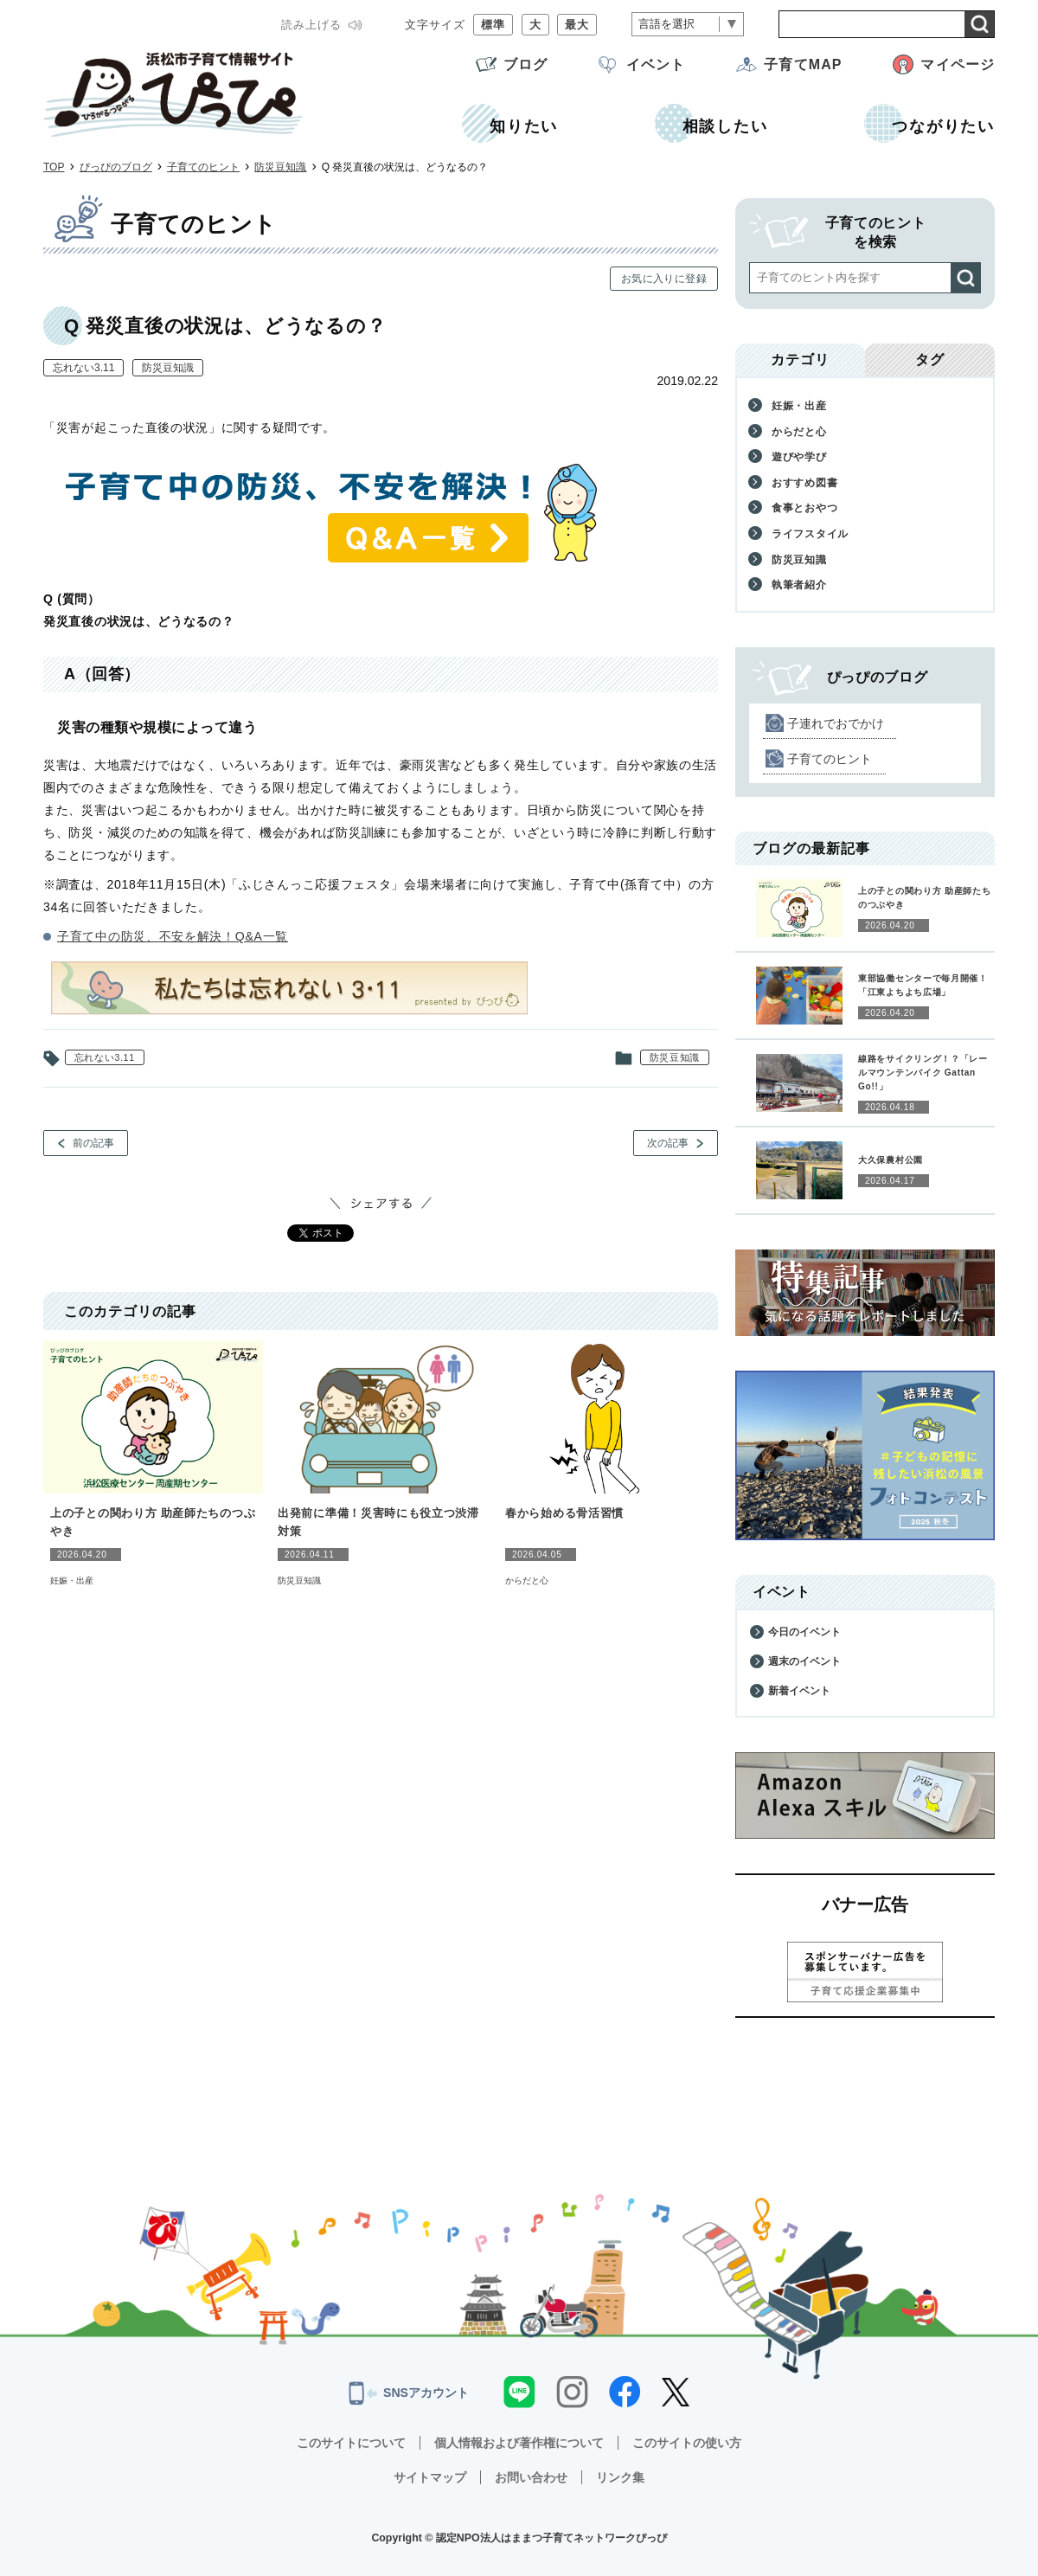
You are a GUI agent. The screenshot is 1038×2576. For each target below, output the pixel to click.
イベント (655, 64)
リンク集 (620, 2477)
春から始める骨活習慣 (564, 1512)
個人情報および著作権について (519, 2443)
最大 (577, 24)
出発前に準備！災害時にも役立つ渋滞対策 (378, 1522)
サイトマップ (430, 2477)
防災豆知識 (280, 167)
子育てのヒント (203, 167)
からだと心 (526, 1580)
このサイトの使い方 (686, 2443)
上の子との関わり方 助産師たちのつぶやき (152, 1522)
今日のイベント (804, 1632)
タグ (930, 359)
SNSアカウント (409, 2393)
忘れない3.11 (83, 368)
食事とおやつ (804, 508)
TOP (53, 167)
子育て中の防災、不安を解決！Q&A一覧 (172, 936)
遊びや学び (799, 457)
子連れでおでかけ (835, 723)
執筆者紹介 (799, 585)
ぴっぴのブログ (116, 167)
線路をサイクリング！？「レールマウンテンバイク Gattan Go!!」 (923, 1072)
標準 (493, 24)
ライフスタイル (810, 534)
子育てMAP (803, 64)
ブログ (525, 64)
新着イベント (799, 1691)
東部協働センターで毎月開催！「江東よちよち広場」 (923, 985)
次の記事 (668, 1143)
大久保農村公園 (890, 1160)
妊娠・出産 (71, 1580)
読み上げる (311, 24)
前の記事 (93, 1143)
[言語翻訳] (687, 24)
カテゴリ (800, 359)
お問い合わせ (531, 2477)
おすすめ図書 (804, 483)
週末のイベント (804, 1661)
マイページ (957, 64)
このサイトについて (351, 2443)
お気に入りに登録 (664, 279)
